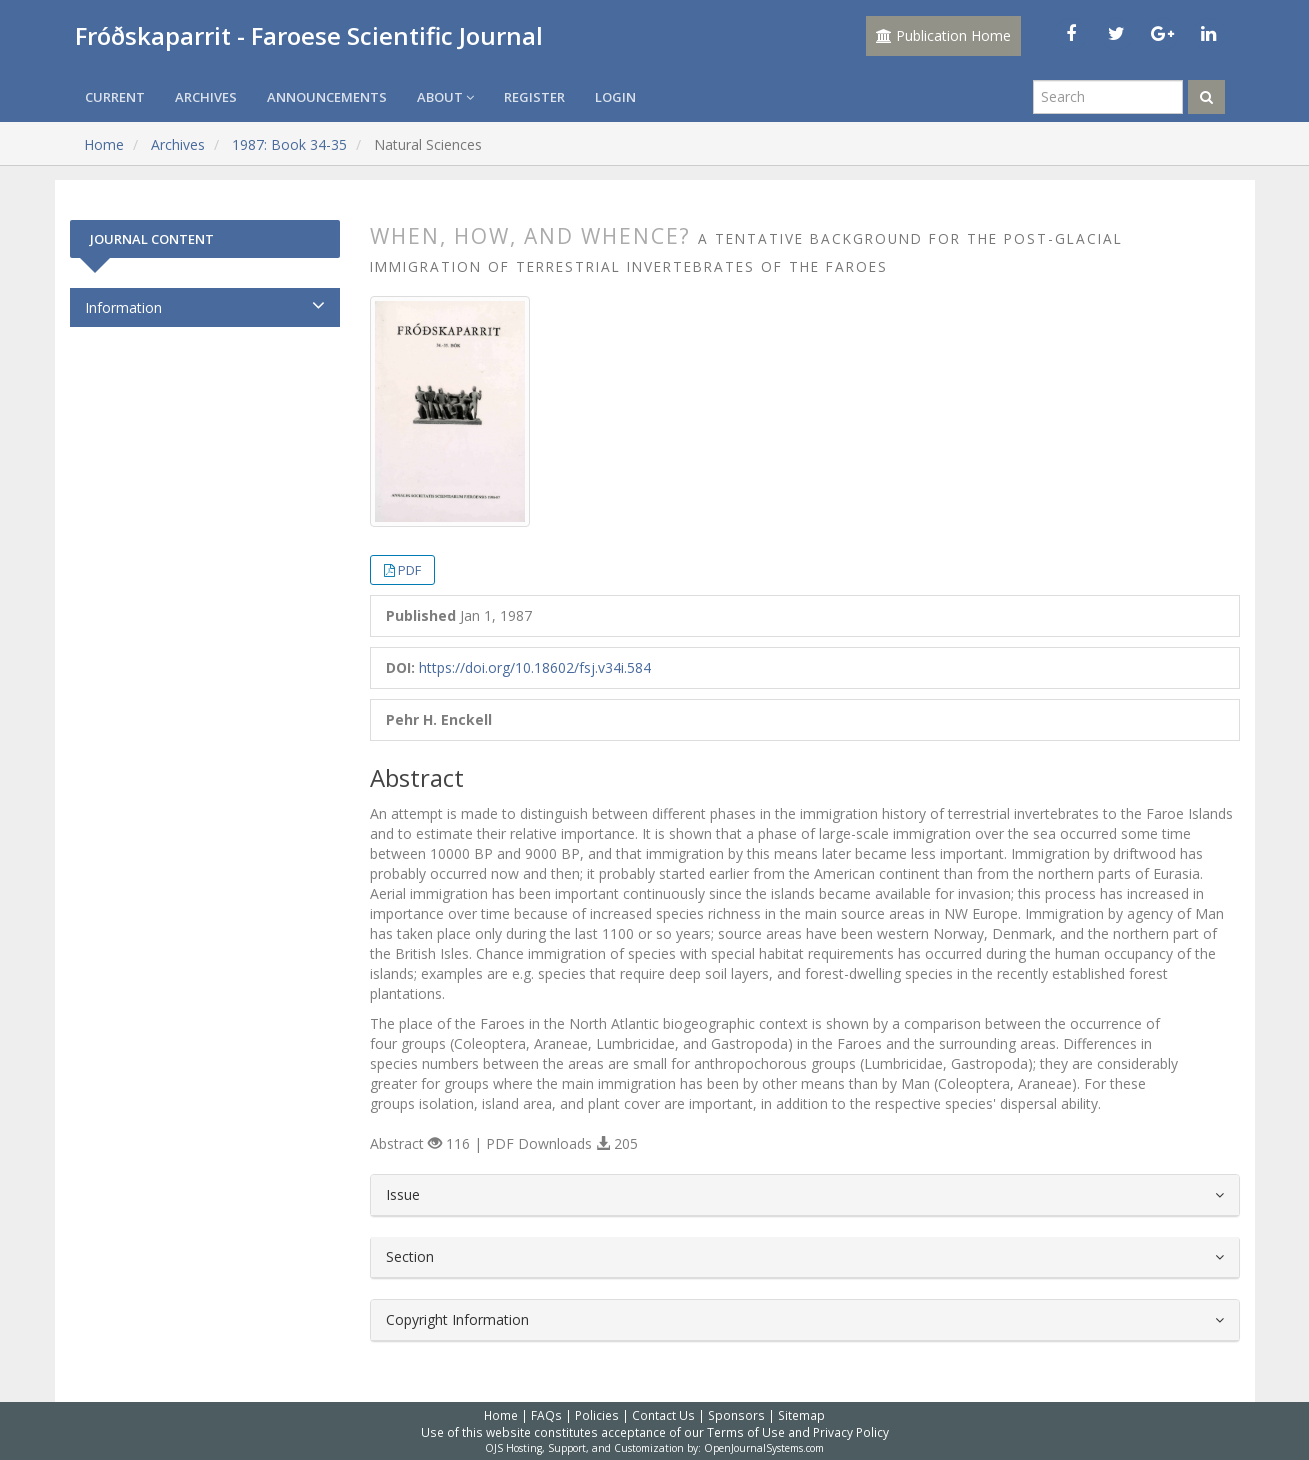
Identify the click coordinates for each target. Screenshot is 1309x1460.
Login (615, 97)
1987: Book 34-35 (289, 144)
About (445, 97)
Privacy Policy (851, 1432)
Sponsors (736, 1415)
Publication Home (943, 35)
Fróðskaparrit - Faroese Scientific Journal (309, 35)
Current (115, 97)
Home (104, 144)
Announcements (327, 97)
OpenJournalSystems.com (764, 1448)
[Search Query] (1108, 97)
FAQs (546, 1415)
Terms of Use (746, 1432)
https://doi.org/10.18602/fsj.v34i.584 (535, 667)
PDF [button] (409, 570)
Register (534, 97)
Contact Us (663, 1415)
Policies (597, 1415)
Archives (206, 97)
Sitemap (801, 1415)
